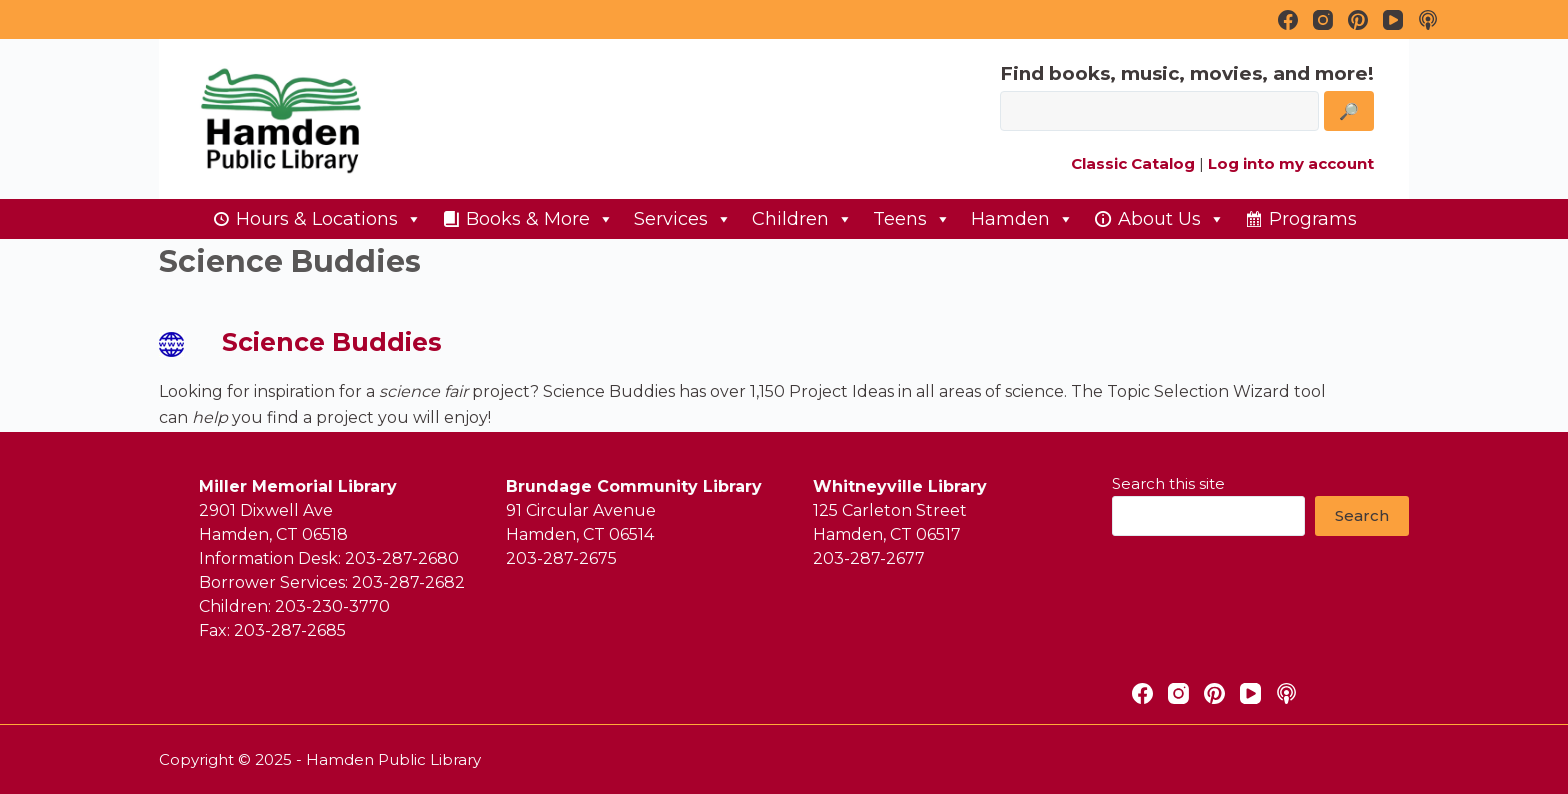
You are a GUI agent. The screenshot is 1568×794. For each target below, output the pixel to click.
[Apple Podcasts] (1428, 20)
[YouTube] (1393, 20)
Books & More (540, 219)
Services (683, 219)
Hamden (1022, 219)
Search (1362, 515)
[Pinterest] (1358, 20)
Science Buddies (332, 342)
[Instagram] (1323, 20)
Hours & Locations (329, 219)
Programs (1313, 219)
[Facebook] (1288, 20)
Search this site (1168, 483)
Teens (912, 219)
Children (802, 219)
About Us (1171, 219)
